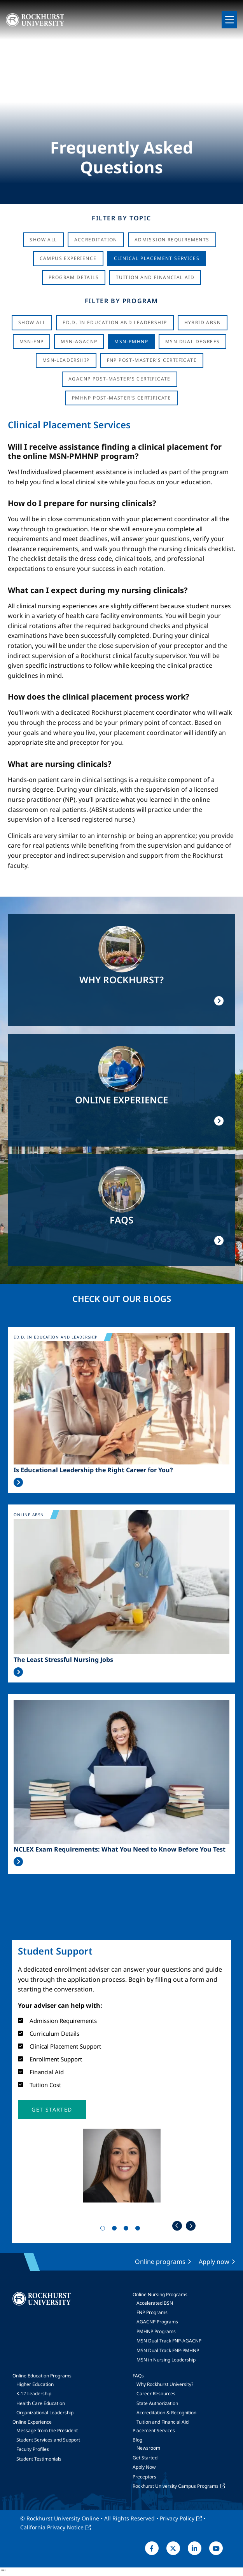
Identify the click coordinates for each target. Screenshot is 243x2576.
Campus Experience (68, 258)
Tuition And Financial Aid (155, 277)
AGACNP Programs (157, 2321)
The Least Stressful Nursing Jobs (63, 1659)
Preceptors (144, 2476)
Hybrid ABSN (202, 322)
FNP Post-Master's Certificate (152, 360)
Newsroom (148, 2448)
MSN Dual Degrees (192, 341)
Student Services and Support (48, 2439)
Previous (177, 2225)
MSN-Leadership (66, 360)
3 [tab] (127, 2230)
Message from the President (47, 2430)
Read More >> (18, 1482)
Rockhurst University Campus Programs (176, 2486)
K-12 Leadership (33, 2393)
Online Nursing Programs (160, 2294)
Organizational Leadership (44, 2412)
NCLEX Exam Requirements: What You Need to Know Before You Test (120, 1849)
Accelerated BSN (154, 2303)
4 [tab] (139, 2230)
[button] (52, 2109)
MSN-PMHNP (131, 341)
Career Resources (155, 2393)
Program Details (74, 277)
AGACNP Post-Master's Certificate (119, 378)
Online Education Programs (42, 2375)
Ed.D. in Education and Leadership (115, 322)
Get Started (145, 2457)
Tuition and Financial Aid (162, 2422)
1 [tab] (104, 2230)
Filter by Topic (121, 218)
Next (191, 2225)
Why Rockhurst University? (164, 2384)
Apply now (214, 2261)
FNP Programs (152, 2312)
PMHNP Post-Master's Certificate (121, 397)
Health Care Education (40, 2403)
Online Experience (32, 2422)
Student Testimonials (38, 2459)
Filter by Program (121, 301)
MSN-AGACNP (79, 341)
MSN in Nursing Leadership (166, 2359)
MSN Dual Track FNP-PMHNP (167, 2350)
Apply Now (144, 2467)
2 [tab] (116, 2230)
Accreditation (95, 239)
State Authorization (157, 2403)
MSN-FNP (31, 341)
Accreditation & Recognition (166, 2412)
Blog (137, 2439)
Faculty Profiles (32, 2449)
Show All (43, 239)
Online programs (160, 2261)
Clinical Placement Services (157, 258)
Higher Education (35, 2384)
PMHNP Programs (156, 2331)
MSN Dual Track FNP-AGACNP (168, 2340)
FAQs (138, 2375)
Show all (31, 322)
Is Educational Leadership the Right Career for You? (93, 1470)
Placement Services (154, 2430)
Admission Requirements (172, 239)
